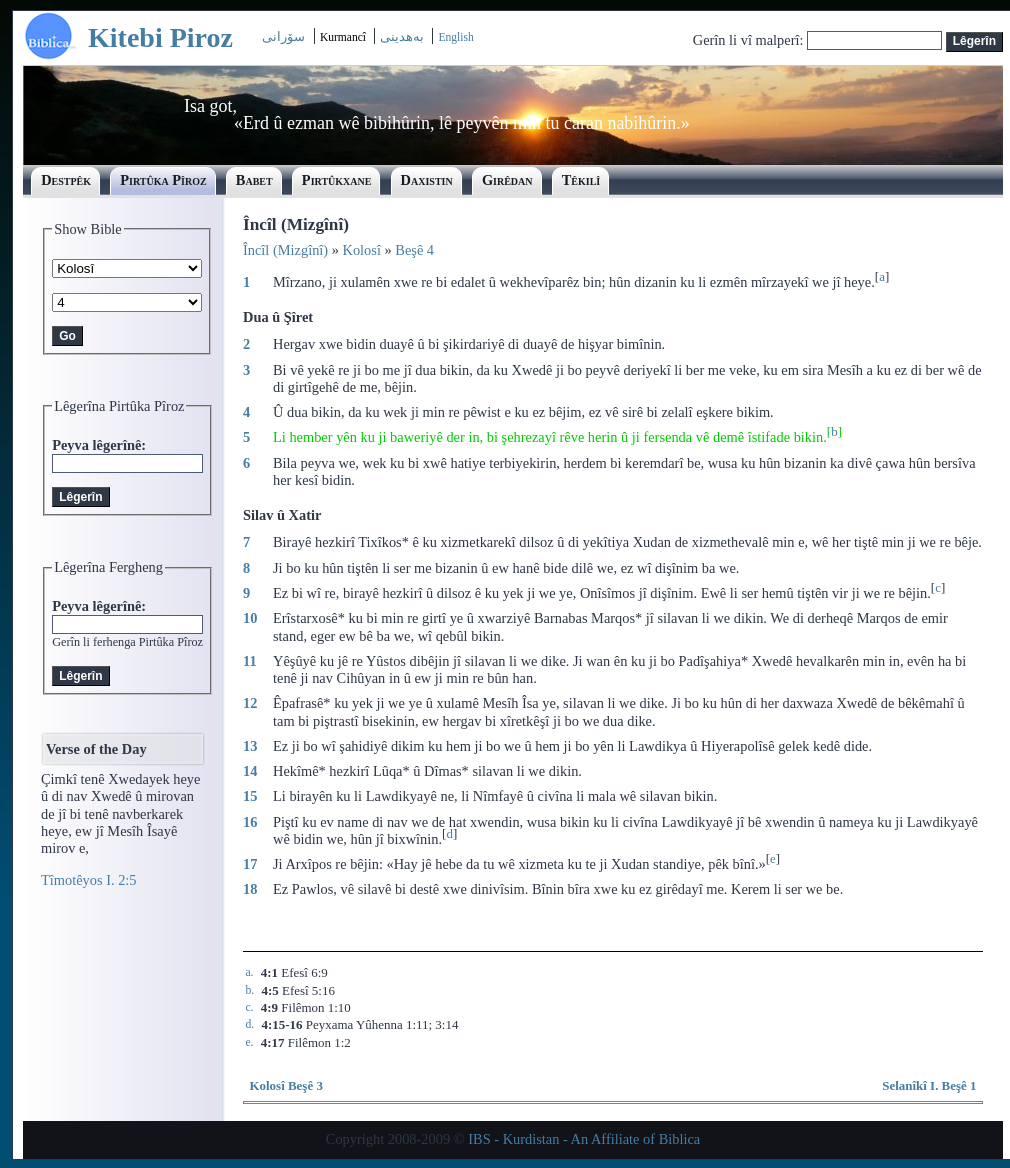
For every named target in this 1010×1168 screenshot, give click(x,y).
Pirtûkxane (337, 180)
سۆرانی (283, 36)
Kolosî (362, 250)
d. (249, 1024)
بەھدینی (402, 36)
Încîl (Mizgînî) (285, 250)
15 (250, 796)
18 (250, 889)
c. (249, 1007)
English (455, 37)
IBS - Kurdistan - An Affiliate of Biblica (584, 1139)
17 (250, 864)
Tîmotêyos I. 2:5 (89, 880)
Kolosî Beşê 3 (285, 1085)
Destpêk (66, 180)
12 (250, 703)
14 (250, 771)
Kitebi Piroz (160, 37)
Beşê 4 (414, 250)
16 (250, 822)
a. (249, 972)
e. (249, 1042)
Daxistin (427, 180)
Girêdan (507, 180)
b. (249, 990)
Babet (254, 180)
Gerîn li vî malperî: (750, 40)
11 (250, 661)
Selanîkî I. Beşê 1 (929, 1085)
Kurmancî (344, 37)
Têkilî (581, 180)
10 (250, 618)
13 (250, 746)
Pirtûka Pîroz (163, 180)
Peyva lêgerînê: (99, 445)
